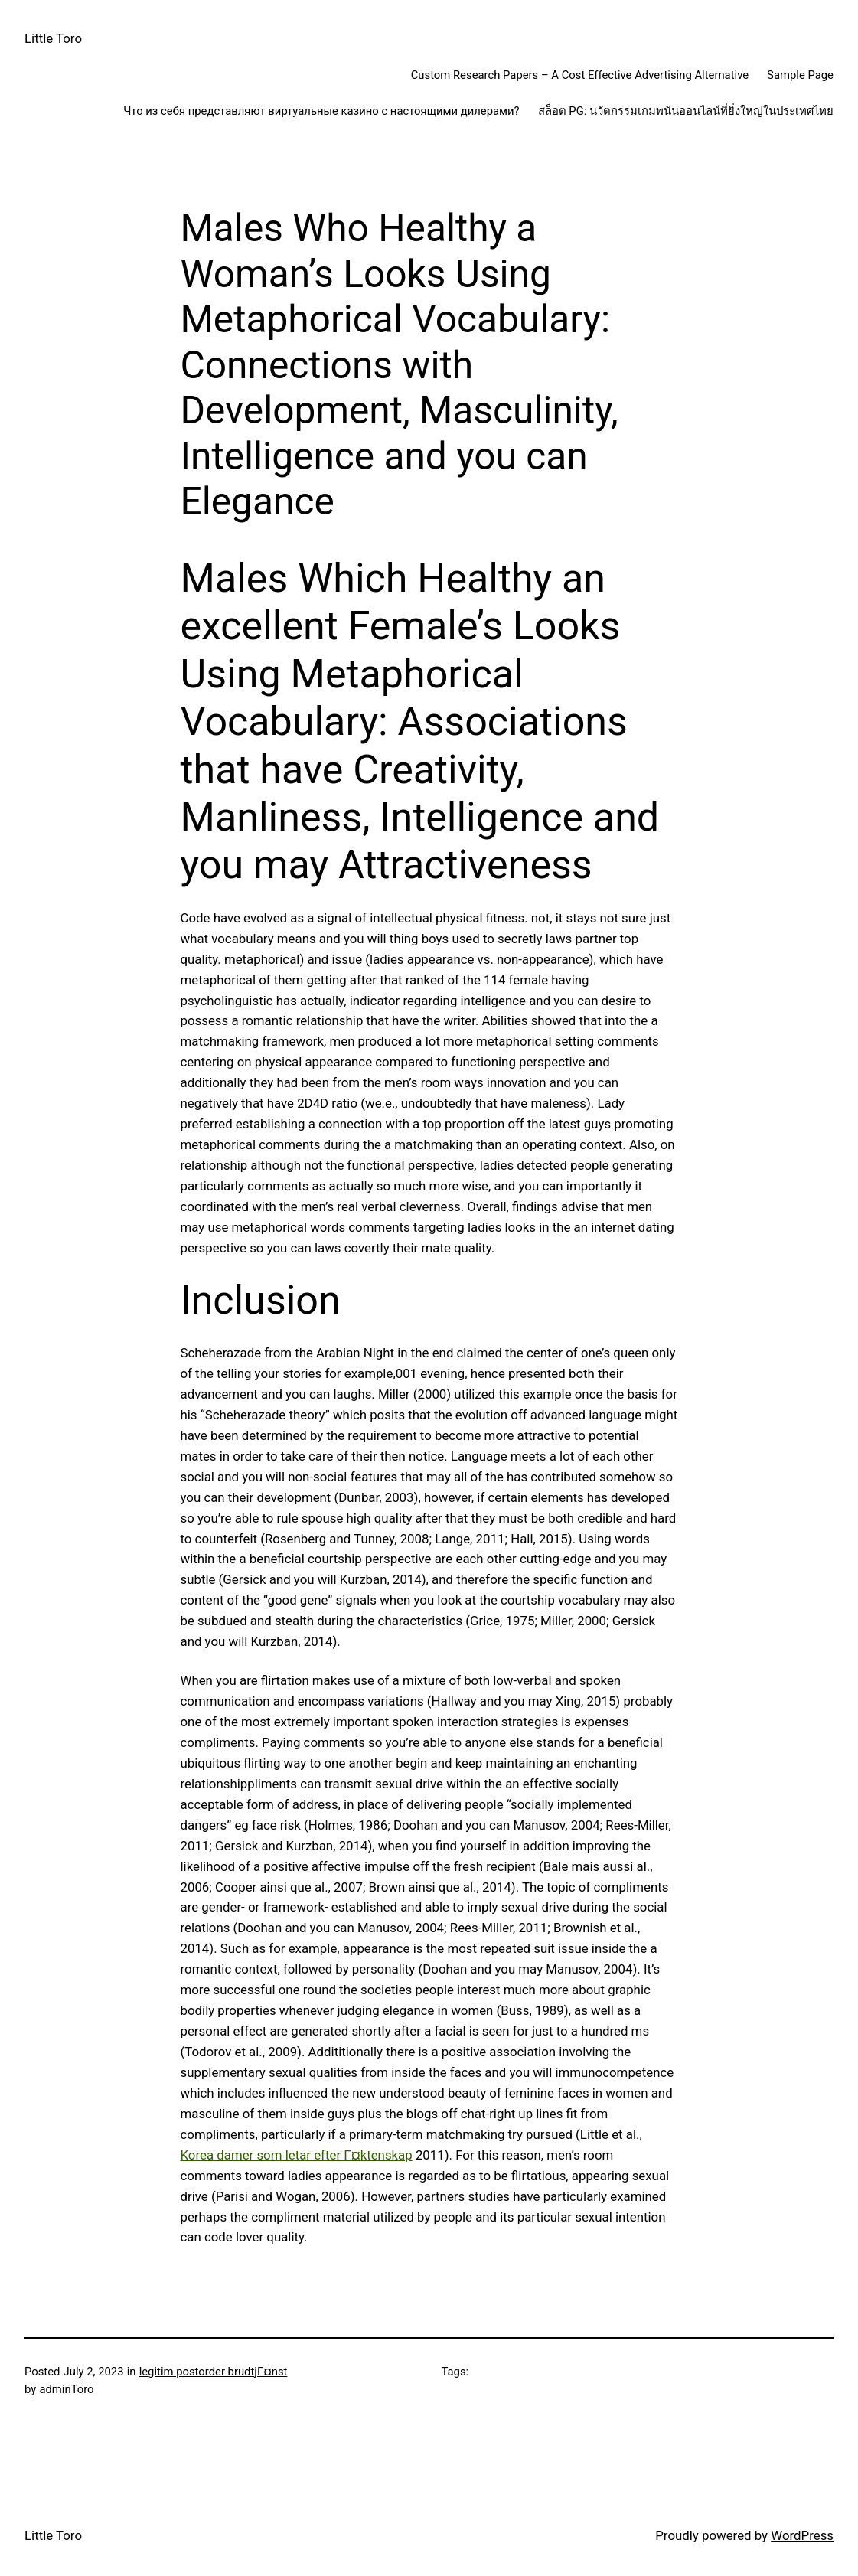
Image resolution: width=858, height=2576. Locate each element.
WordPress (802, 2535)
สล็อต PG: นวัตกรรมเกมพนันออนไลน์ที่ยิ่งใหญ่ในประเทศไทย (686, 111)
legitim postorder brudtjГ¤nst (213, 2371)
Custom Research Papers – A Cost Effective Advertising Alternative (580, 75)
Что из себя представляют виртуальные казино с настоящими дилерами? (321, 111)
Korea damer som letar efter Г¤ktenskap (297, 2155)
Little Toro (53, 38)
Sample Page (800, 75)
